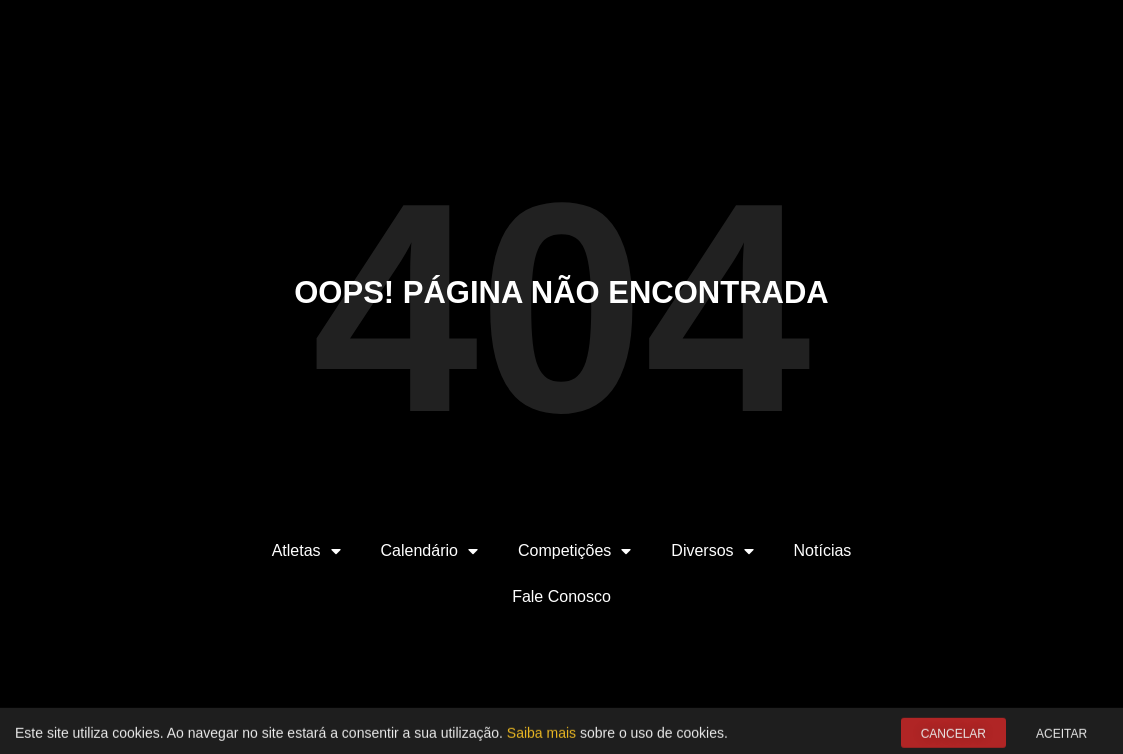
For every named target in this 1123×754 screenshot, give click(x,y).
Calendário (429, 551)
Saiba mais (541, 735)
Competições (574, 551)
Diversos (712, 551)
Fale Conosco (561, 596)
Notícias (823, 550)
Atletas (306, 551)
